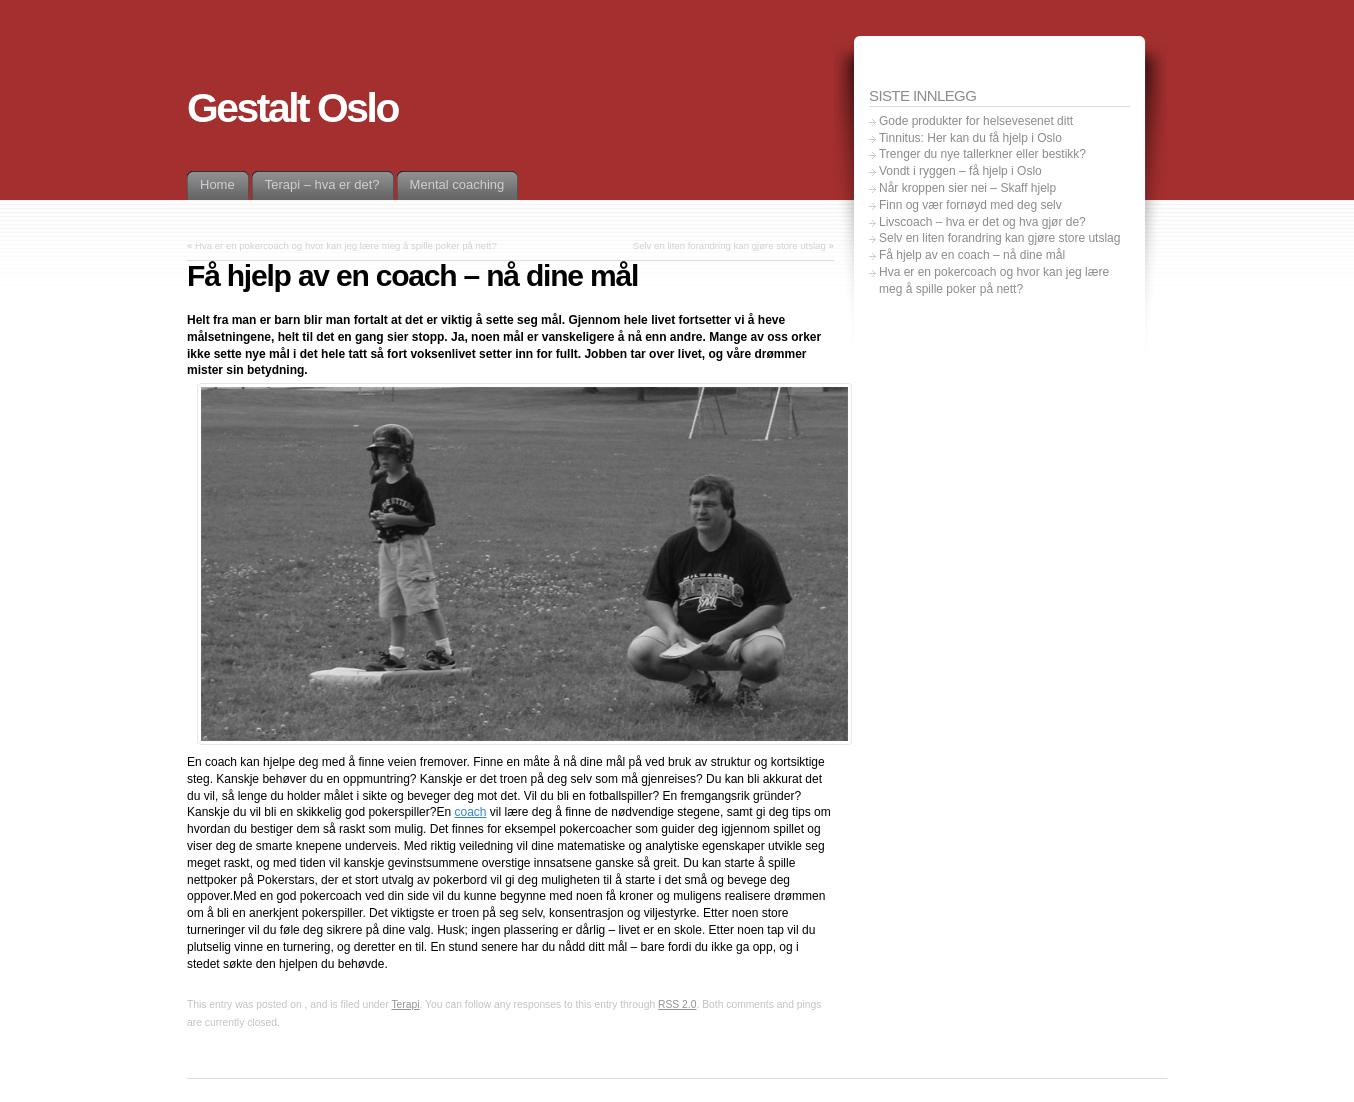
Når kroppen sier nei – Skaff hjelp (967, 188)
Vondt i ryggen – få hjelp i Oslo (960, 171)
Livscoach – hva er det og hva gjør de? (982, 222)
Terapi (405, 1004)
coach (470, 812)
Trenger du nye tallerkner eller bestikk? (982, 154)
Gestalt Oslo (292, 108)
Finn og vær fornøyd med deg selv (970, 205)
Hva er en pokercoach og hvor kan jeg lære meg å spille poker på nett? (346, 245)
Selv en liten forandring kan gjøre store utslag (729, 245)
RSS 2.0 (677, 1004)
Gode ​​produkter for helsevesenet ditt (976, 121)
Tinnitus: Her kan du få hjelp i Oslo (970, 138)
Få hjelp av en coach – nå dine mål (972, 255)
